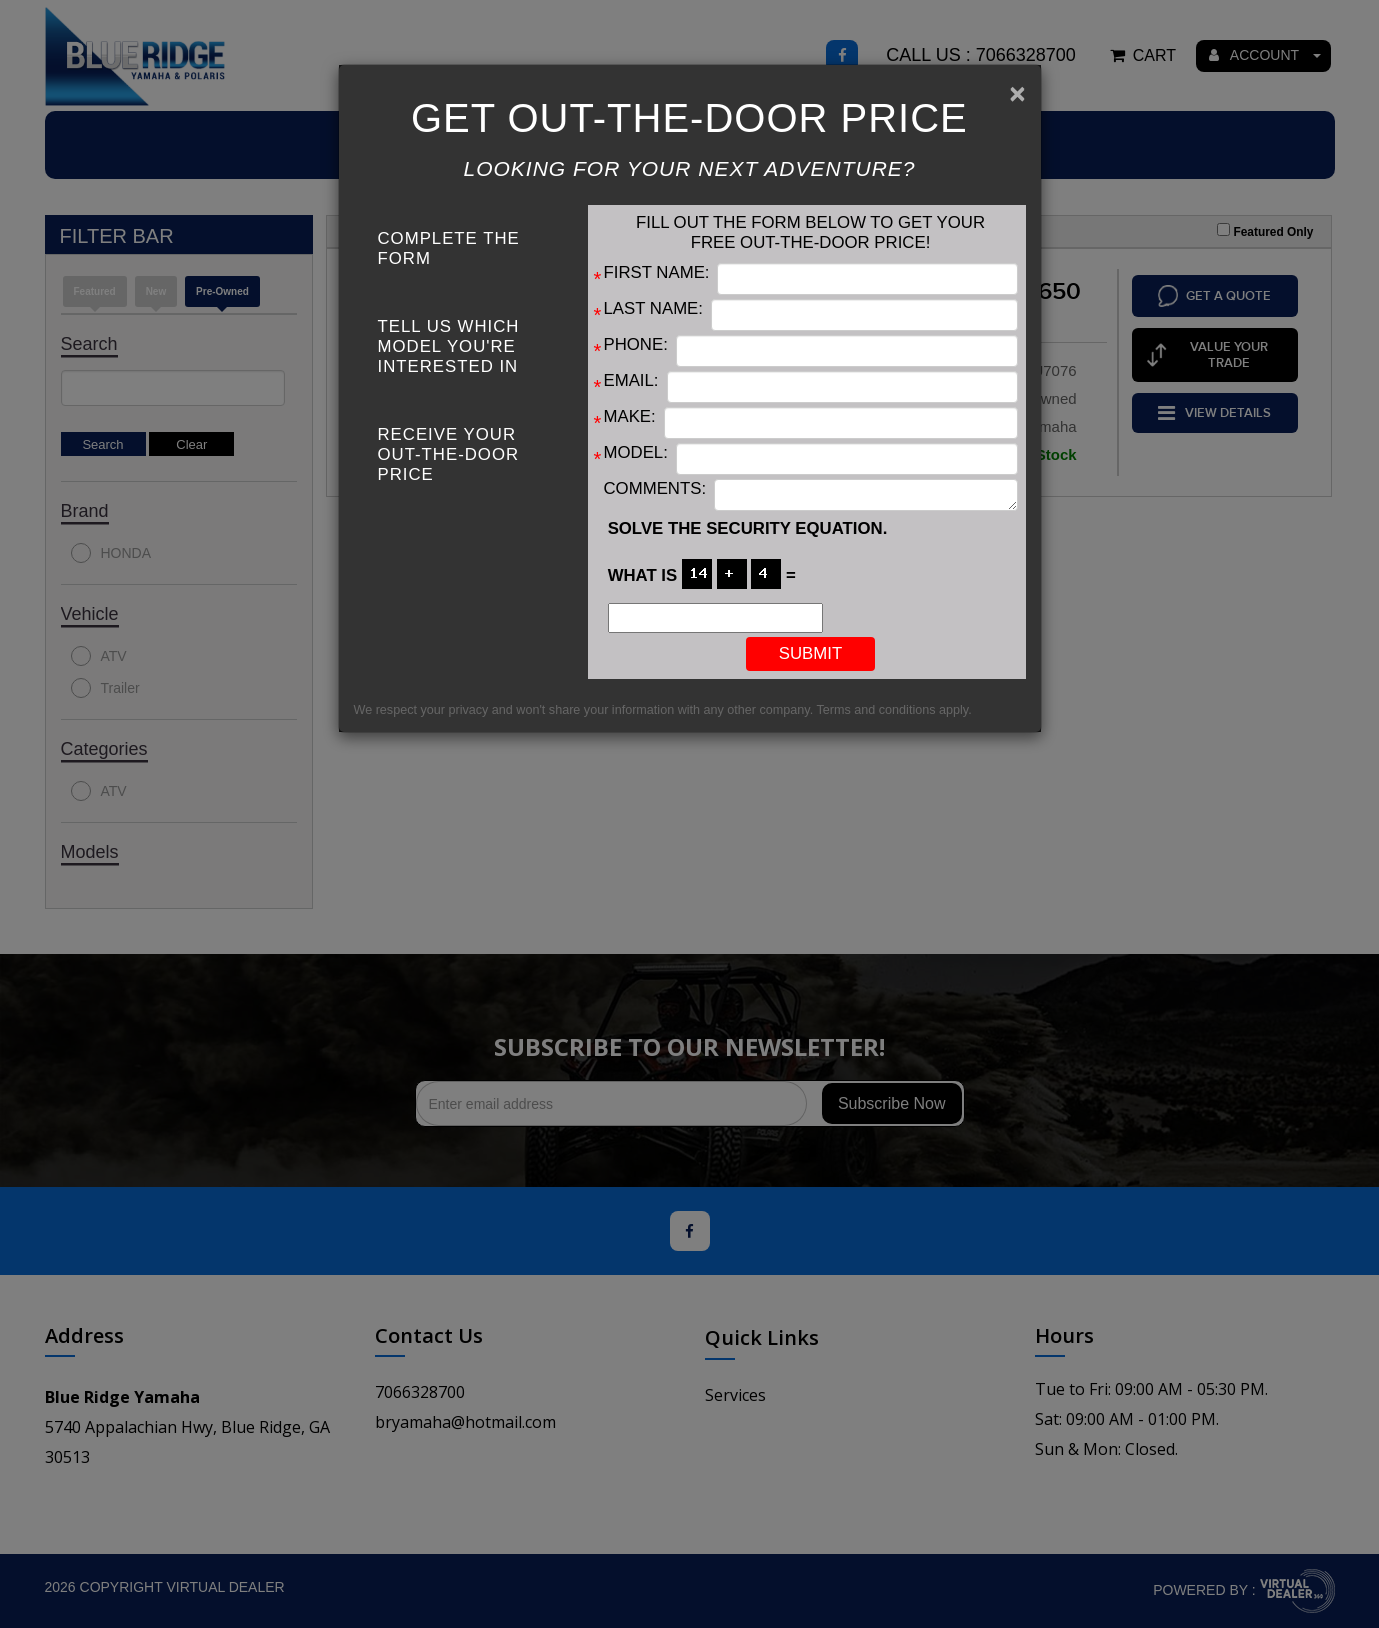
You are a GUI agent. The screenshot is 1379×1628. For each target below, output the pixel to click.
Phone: (636, 344)
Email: (631, 380)
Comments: (655, 488)
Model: (636, 452)
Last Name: (653, 308)
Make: (630, 416)
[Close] (1017, 94)
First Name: (657, 272)
